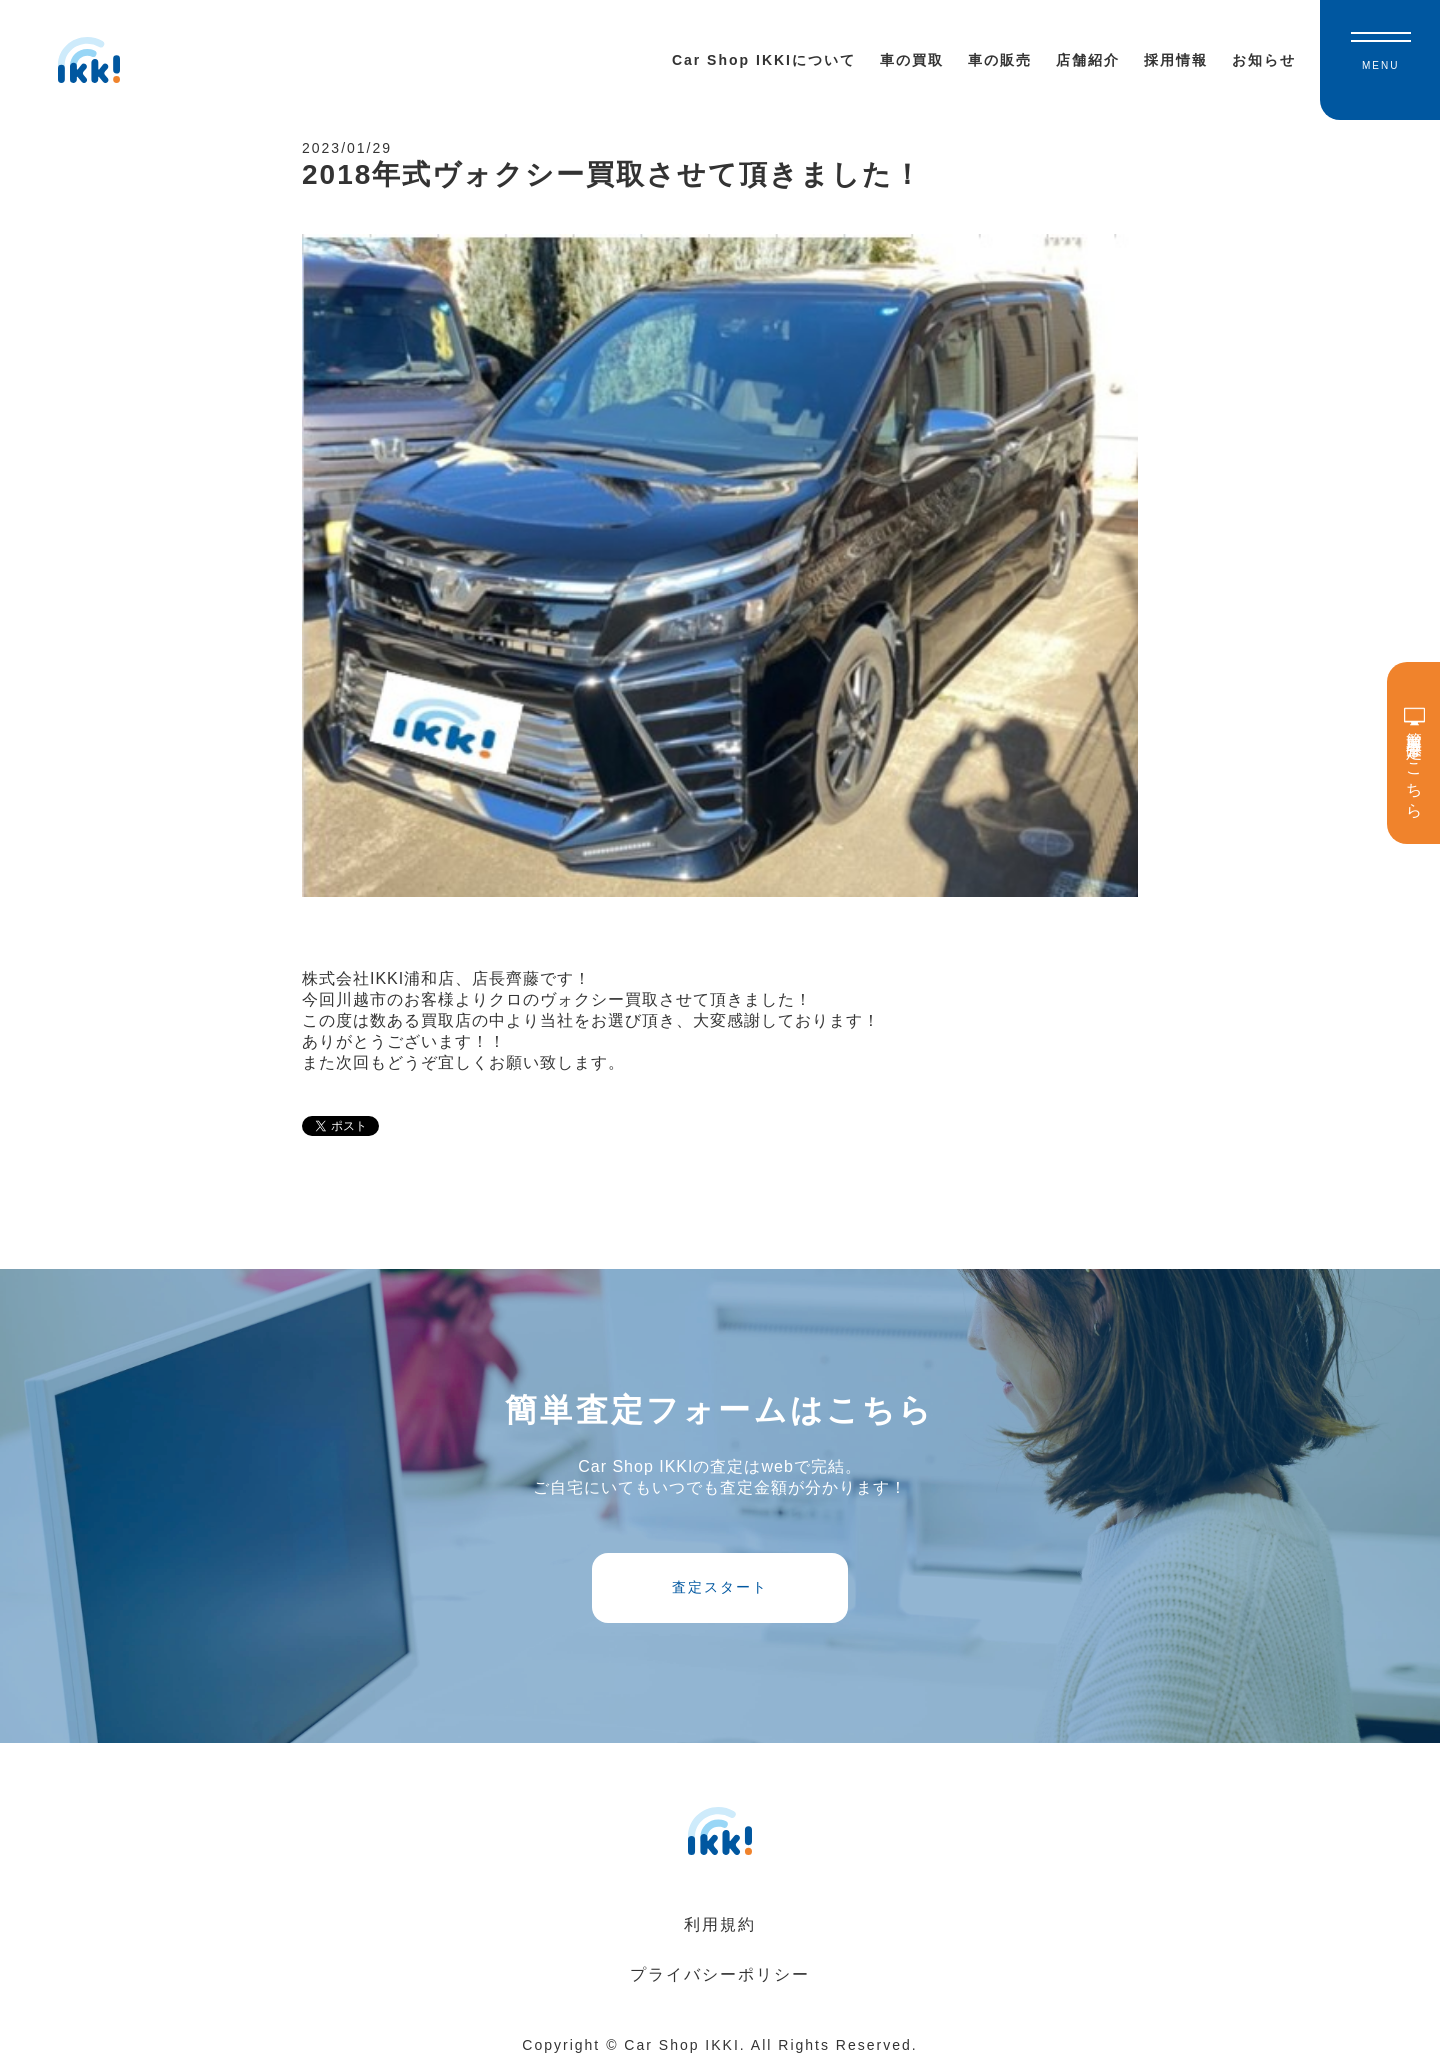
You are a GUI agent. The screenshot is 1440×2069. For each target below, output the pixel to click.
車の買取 (912, 60)
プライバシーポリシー (720, 1974)
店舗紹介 (1088, 60)
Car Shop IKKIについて (764, 60)
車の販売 (1000, 60)
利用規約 (720, 1924)
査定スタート (720, 1587)
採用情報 (1176, 60)
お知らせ (1264, 60)
